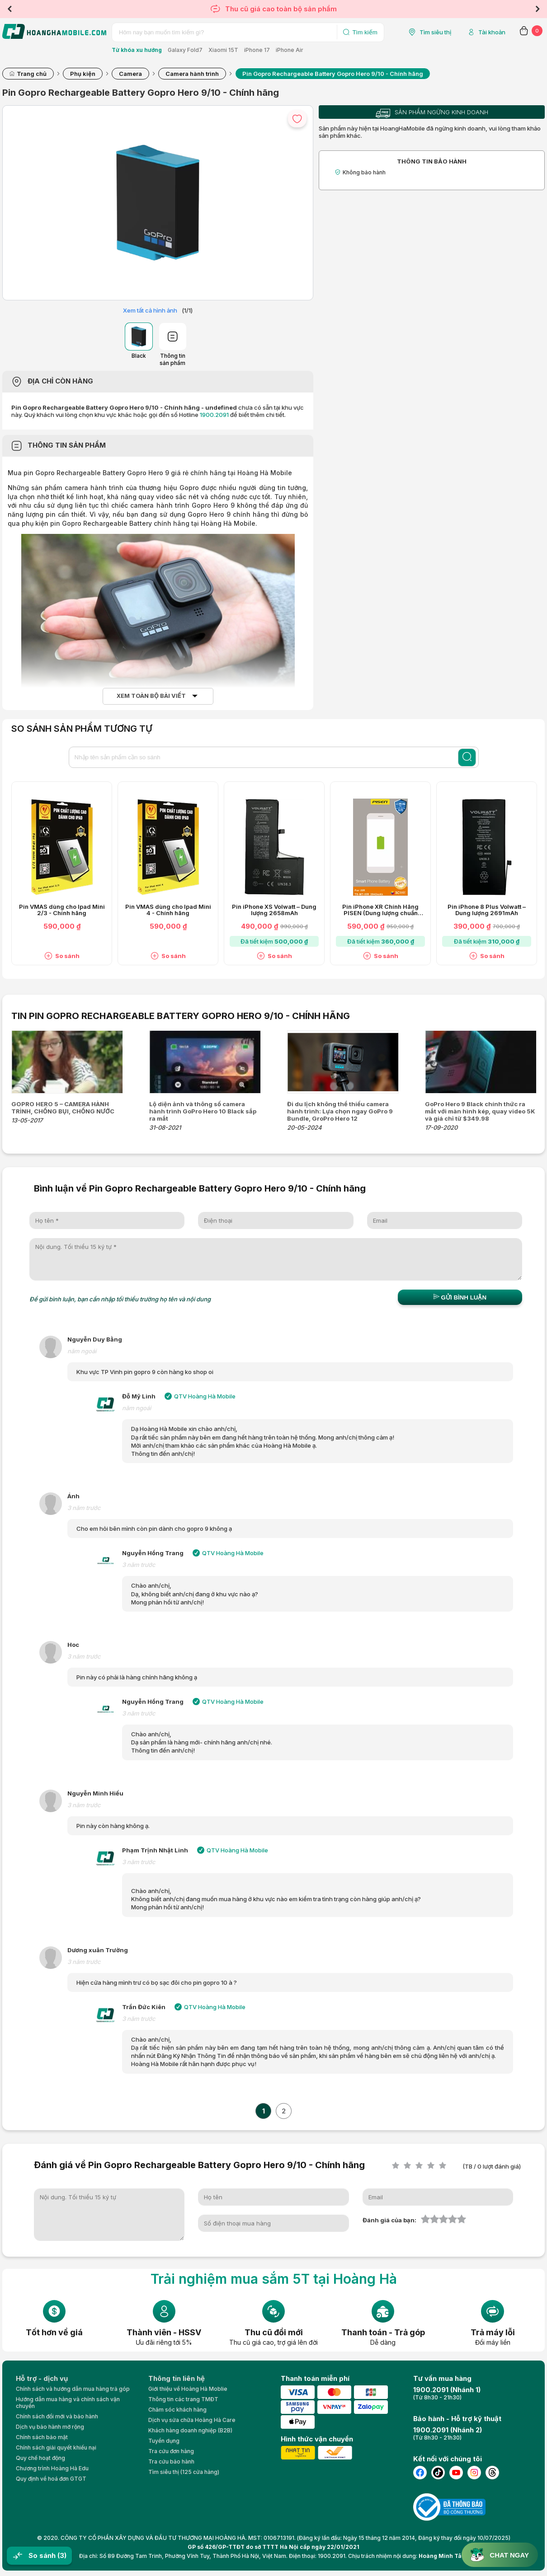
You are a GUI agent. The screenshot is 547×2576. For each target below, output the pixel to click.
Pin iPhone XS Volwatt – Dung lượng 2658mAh (274, 910)
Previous (9, 9)
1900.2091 (214, 414)
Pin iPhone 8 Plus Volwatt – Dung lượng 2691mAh (487, 910)
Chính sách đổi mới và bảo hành (57, 2416)
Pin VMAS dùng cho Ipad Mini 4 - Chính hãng (168, 910)
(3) (61, 2555)
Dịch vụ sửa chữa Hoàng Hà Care (192, 2420)
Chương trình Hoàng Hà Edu (52, 2468)
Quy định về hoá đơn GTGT (51, 2478)
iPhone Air (289, 50)
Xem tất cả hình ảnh (150, 310)
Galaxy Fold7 (185, 50)
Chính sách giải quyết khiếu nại (56, 2447)
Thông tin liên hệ (176, 2378)
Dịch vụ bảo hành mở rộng (50, 2426)
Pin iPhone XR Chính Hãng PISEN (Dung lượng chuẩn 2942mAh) (380, 910)
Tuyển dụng (163, 2440)
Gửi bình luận (460, 1297)
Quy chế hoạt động (40, 2457)
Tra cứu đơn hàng (171, 2451)
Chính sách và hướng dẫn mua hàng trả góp (73, 2388)
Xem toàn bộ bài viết (151, 695)
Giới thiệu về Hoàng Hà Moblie (187, 2388)
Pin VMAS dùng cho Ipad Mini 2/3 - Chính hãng (62, 910)
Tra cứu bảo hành (171, 2461)
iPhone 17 (257, 50)
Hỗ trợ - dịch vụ (42, 2378)
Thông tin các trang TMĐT (183, 2399)
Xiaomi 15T (223, 50)
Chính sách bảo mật (42, 2437)
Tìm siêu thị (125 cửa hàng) (183, 2471)
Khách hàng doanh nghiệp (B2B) (190, 2430)
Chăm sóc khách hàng (177, 2409)
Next (537, 9)
